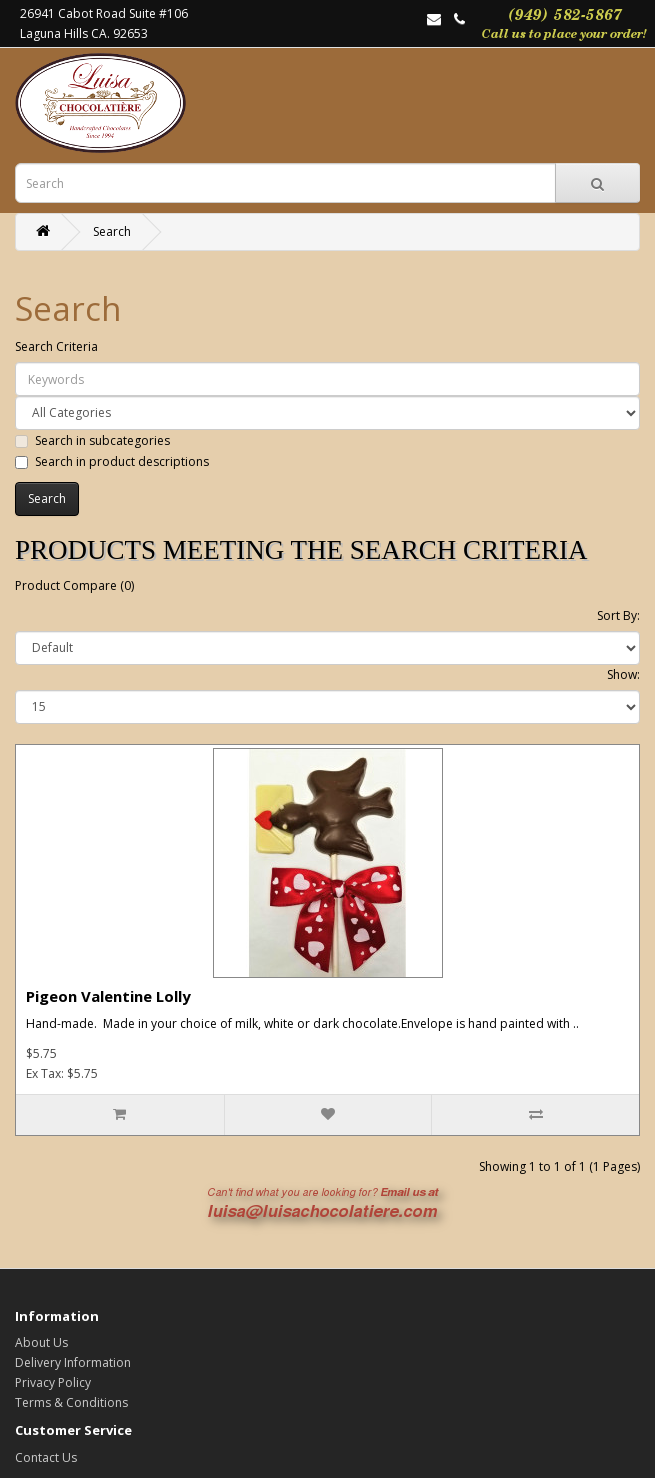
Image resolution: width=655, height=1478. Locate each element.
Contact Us (46, 1457)
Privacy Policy (53, 1382)
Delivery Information (73, 1362)
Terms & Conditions (71, 1402)
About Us (41, 1342)
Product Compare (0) (74, 585)
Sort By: (618, 615)
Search (112, 231)
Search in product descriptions (112, 461)
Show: (623, 674)
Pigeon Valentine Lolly (108, 996)
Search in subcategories (92, 440)
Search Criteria (56, 346)
